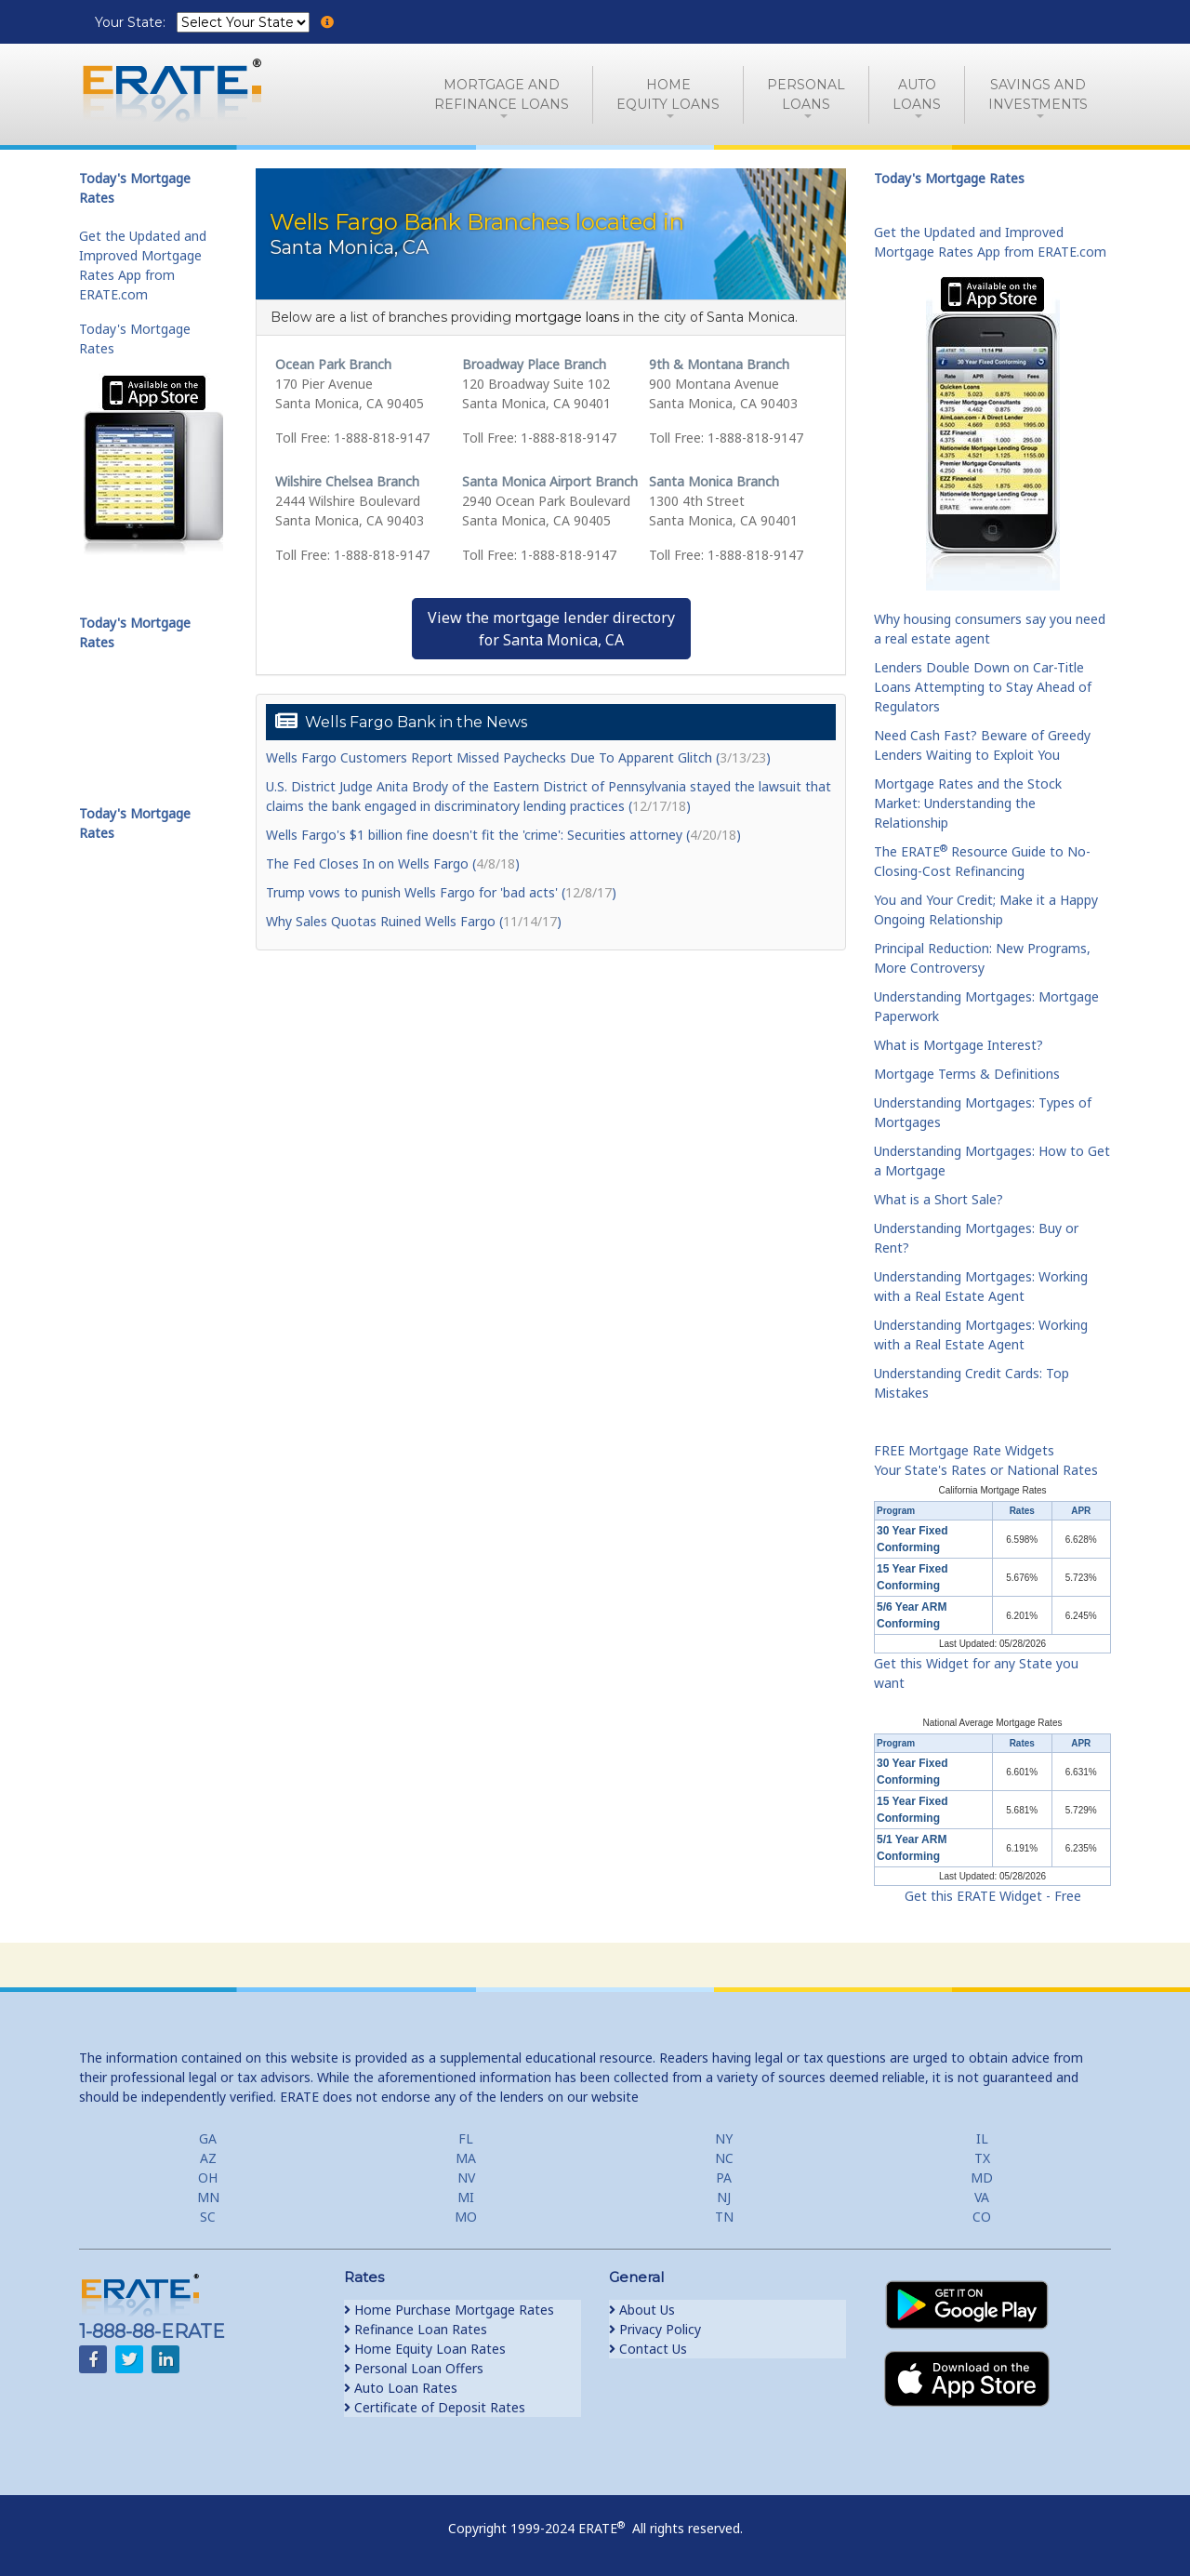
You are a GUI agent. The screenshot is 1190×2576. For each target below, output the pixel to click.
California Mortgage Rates (992, 1490)
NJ (724, 2197)
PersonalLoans (806, 94)
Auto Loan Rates (400, 2388)
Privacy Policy (655, 2329)
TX (982, 2158)
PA (724, 2177)
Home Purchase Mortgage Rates (449, 2309)
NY (724, 2138)
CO (981, 2216)
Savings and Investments (1038, 94)
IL (982, 2138)
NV (466, 2177)
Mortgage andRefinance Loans (501, 94)
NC (724, 2158)
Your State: (132, 22)
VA (981, 2197)
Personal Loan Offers (413, 2368)
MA (466, 2158)
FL (465, 2138)
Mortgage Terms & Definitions (967, 1073)
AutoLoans (916, 94)
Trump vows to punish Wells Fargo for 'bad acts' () (441, 892)
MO (466, 2216)
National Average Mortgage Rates (993, 1723)
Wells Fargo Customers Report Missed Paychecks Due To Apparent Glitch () (518, 757)
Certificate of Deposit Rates (434, 2407)
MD (982, 2177)
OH (208, 2177)
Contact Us (648, 2348)
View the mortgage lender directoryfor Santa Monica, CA (551, 628)
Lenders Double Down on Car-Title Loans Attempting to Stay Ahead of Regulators (982, 686)
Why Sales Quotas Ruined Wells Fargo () (414, 921)
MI (465, 2197)
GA (208, 2138)
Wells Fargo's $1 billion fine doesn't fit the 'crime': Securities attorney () (503, 834)
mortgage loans (567, 317)
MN (208, 2197)
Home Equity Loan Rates (425, 2348)
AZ (208, 2158)
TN (724, 2216)
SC (208, 2216)
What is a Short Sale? (938, 1199)
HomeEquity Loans (668, 94)
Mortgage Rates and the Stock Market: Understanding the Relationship (968, 803)
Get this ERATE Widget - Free (993, 1896)
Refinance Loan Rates (415, 2329)
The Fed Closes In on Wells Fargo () (393, 863)
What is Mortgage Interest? (958, 1045)
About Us (642, 2309)
